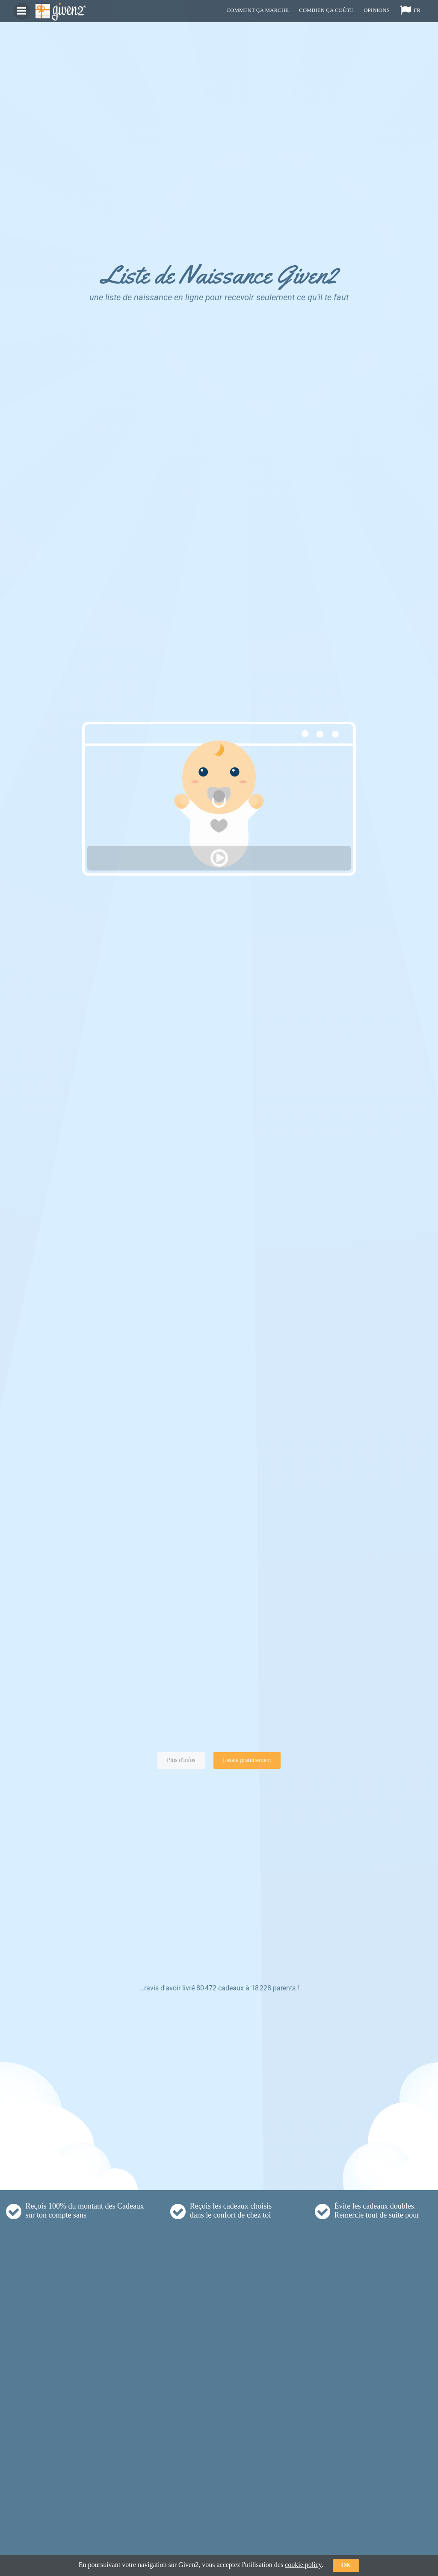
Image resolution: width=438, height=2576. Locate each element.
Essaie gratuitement (247, 1759)
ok (346, 2564)
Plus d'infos (181, 1759)
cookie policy (303, 2564)
